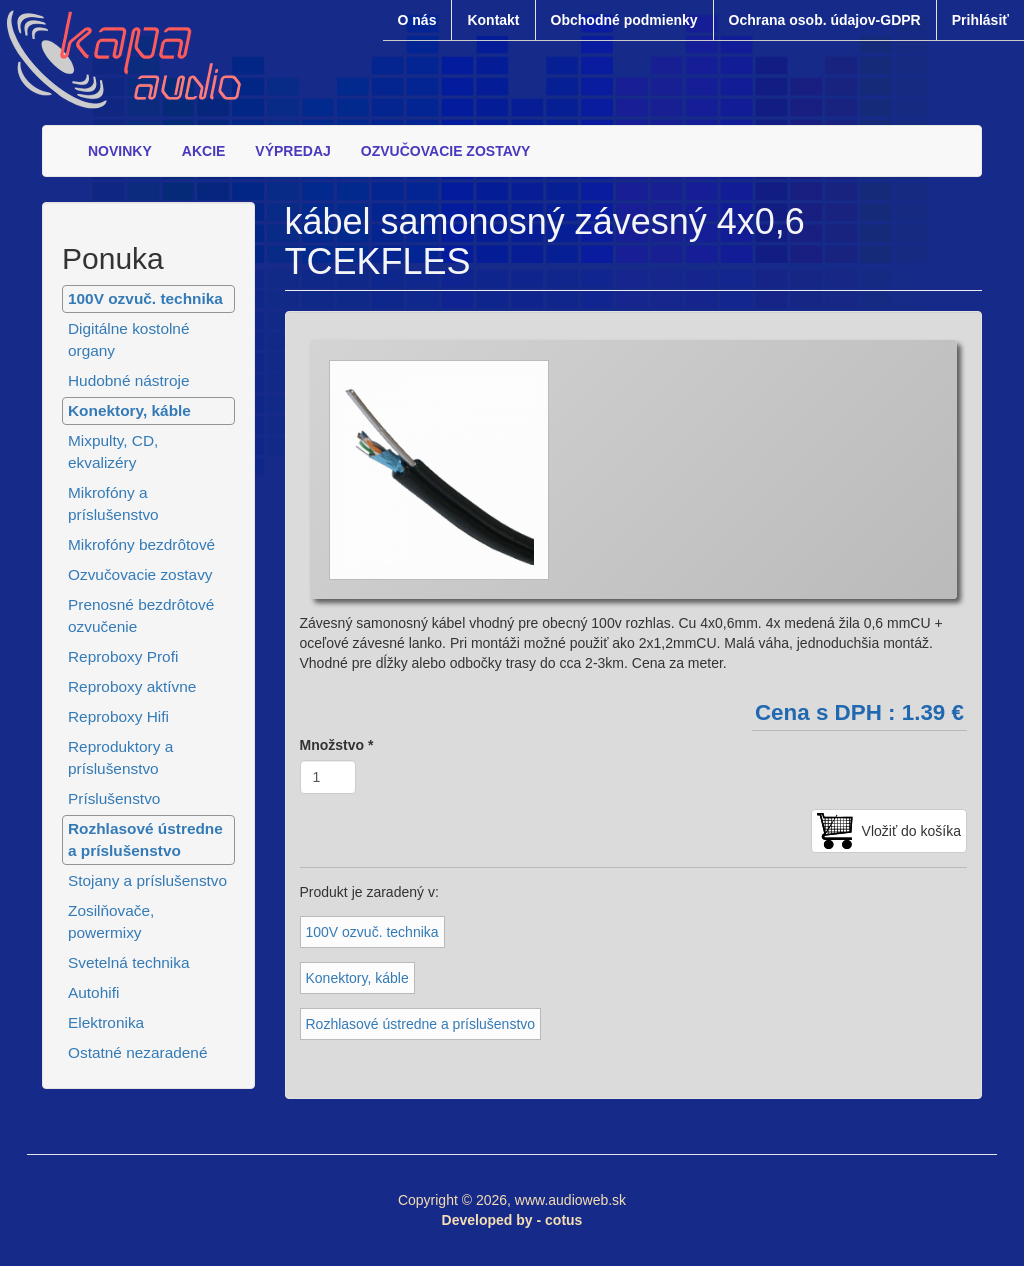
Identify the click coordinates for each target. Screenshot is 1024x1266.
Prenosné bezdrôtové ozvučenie (141, 615)
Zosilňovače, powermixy (111, 921)
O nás (417, 20)
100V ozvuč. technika (145, 298)
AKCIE (204, 151)
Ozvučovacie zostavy (140, 574)
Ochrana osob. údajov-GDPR (825, 20)
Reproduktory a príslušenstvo (120, 757)
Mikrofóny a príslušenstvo (113, 503)
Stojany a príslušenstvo (147, 880)
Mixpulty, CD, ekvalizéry (113, 451)
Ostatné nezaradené (137, 1052)
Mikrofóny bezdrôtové (141, 544)
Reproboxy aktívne (132, 686)
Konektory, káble (129, 410)
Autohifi (93, 992)
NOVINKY (120, 151)
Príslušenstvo (114, 798)
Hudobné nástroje (129, 380)
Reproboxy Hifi (118, 716)
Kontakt (493, 20)
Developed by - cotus (512, 1220)
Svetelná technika (129, 962)
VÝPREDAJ (292, 151)
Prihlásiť (980, 20)
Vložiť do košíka (911, 831)
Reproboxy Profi (123, 656)
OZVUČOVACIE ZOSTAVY (446, 151)
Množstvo (337, 745)
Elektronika (106, 1022)
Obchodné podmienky (624, 20)
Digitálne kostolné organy (129, 339)
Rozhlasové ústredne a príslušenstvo (145, 839)
